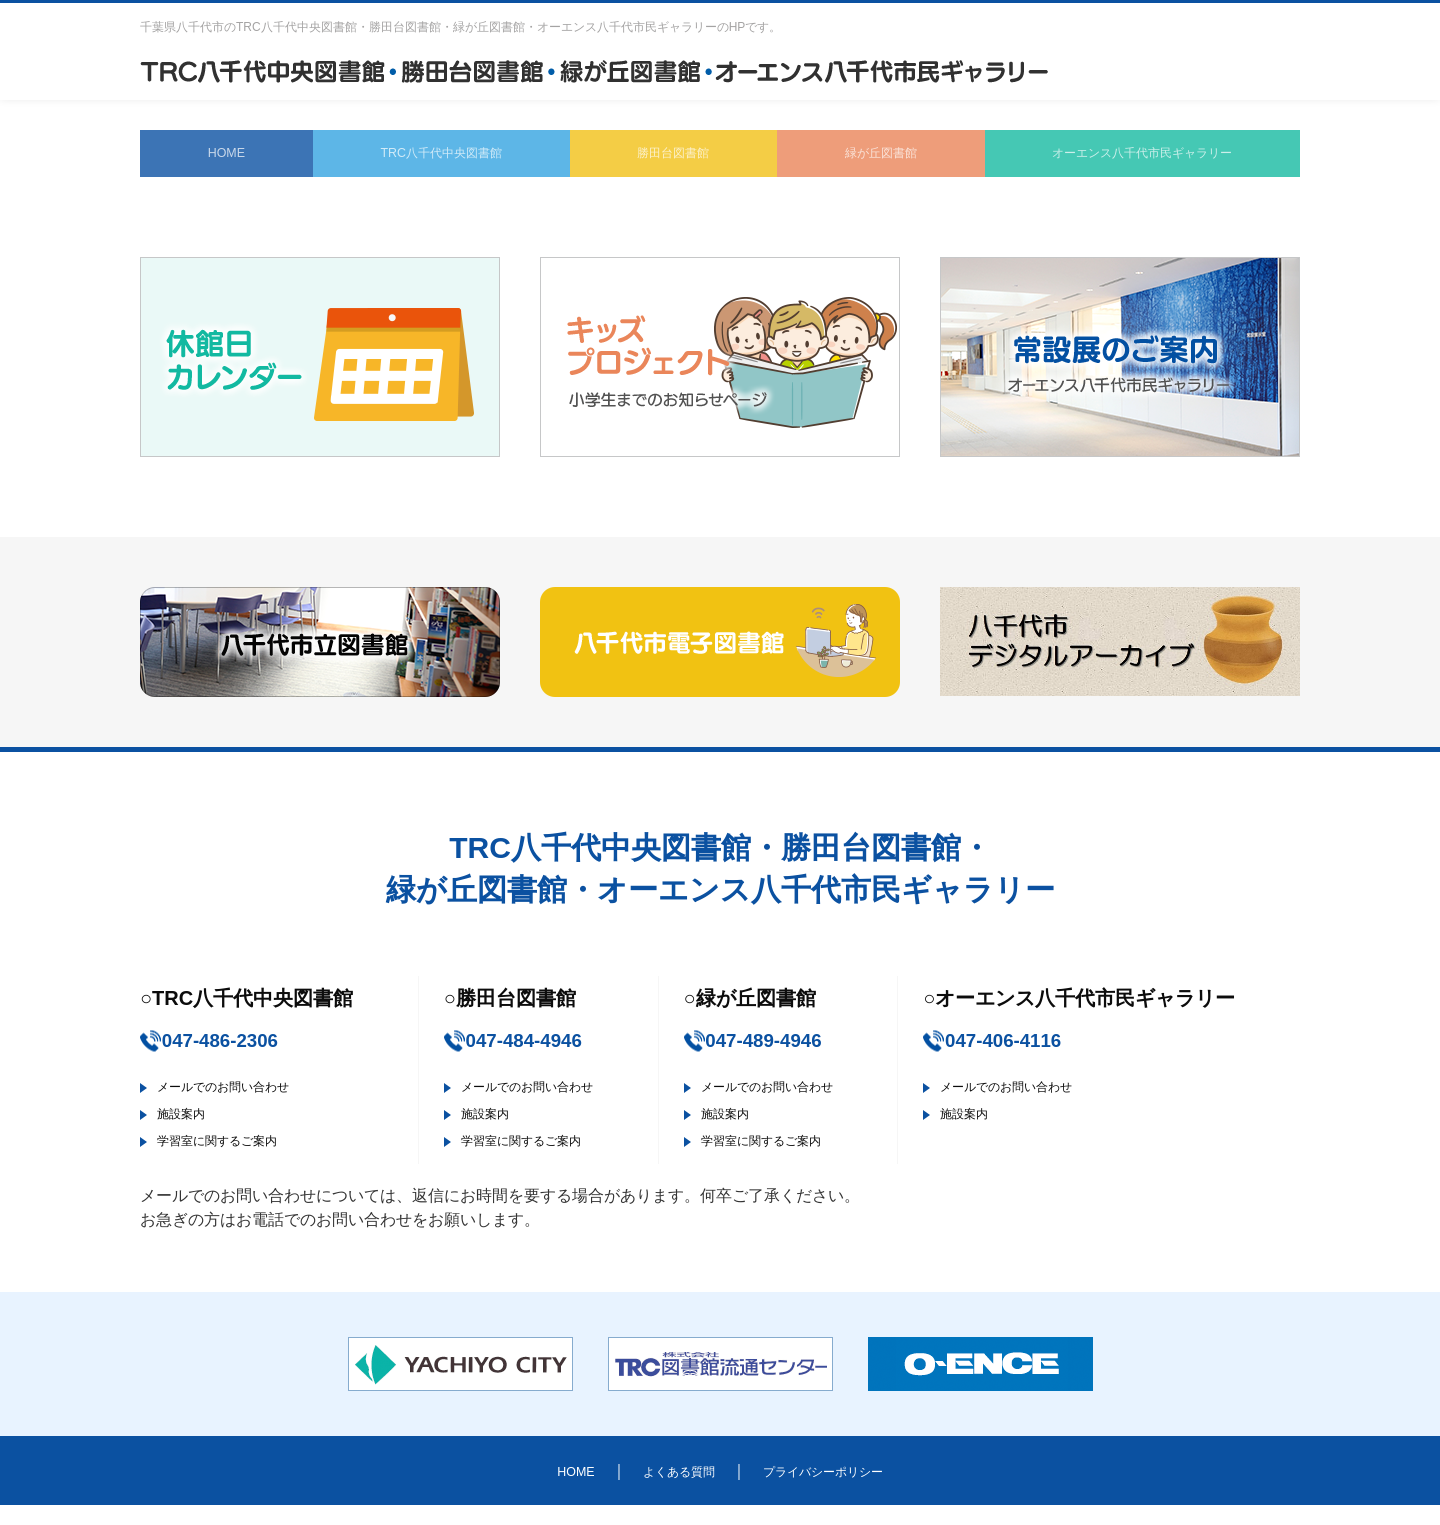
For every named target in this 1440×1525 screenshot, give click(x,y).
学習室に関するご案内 (242, 1159)
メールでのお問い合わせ (250, 1105)
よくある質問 (664, 1489)
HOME (216, 159)
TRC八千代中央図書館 (424, 159)
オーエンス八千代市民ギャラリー (1128, 159)
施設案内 (194, 1132)
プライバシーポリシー (840, 1489)
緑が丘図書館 (856, 159)
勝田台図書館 (656, 159)
